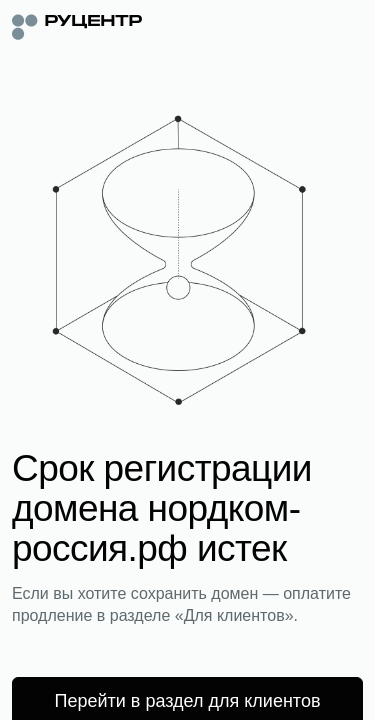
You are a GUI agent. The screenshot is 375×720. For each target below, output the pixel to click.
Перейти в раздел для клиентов (188, 701)
